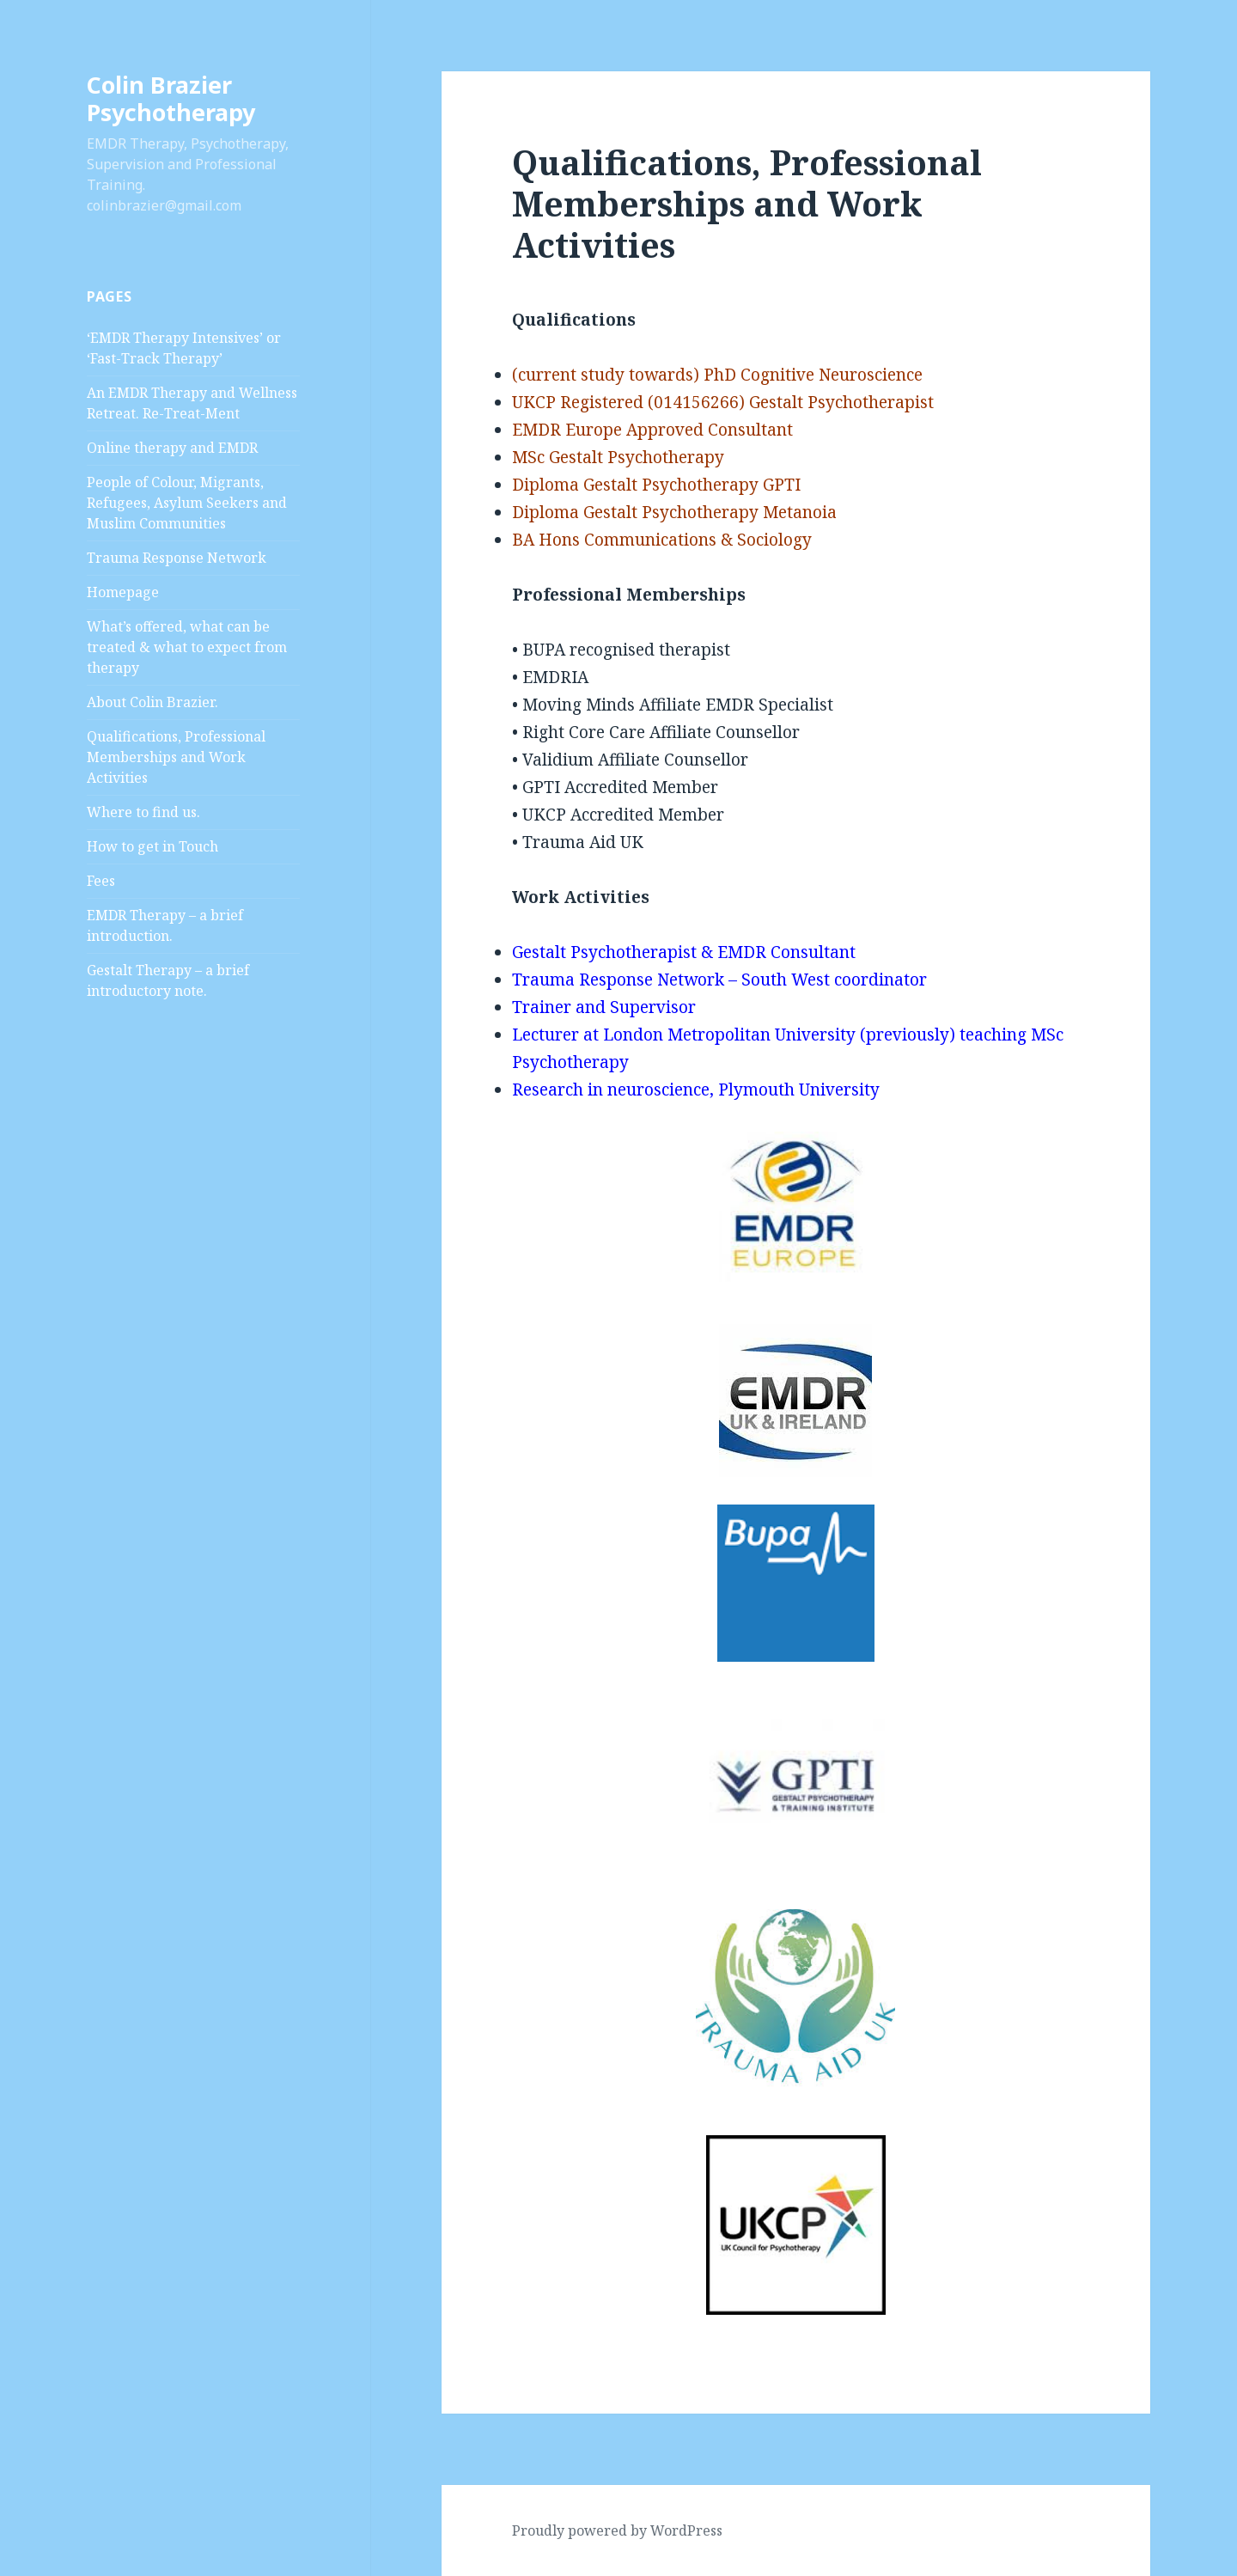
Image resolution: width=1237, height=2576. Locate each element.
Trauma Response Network (176, 557)
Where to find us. (143, 812)
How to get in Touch (152, 846)
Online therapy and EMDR (172, 447)
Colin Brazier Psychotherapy (171, 98)
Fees (101, 880)
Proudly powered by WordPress (617, 2530)
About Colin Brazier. (152, 702)
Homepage (123, 592)
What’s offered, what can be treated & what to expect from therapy (187, 647)
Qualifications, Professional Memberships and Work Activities (176, 757)
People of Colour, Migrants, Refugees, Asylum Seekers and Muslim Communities (187, 503)
